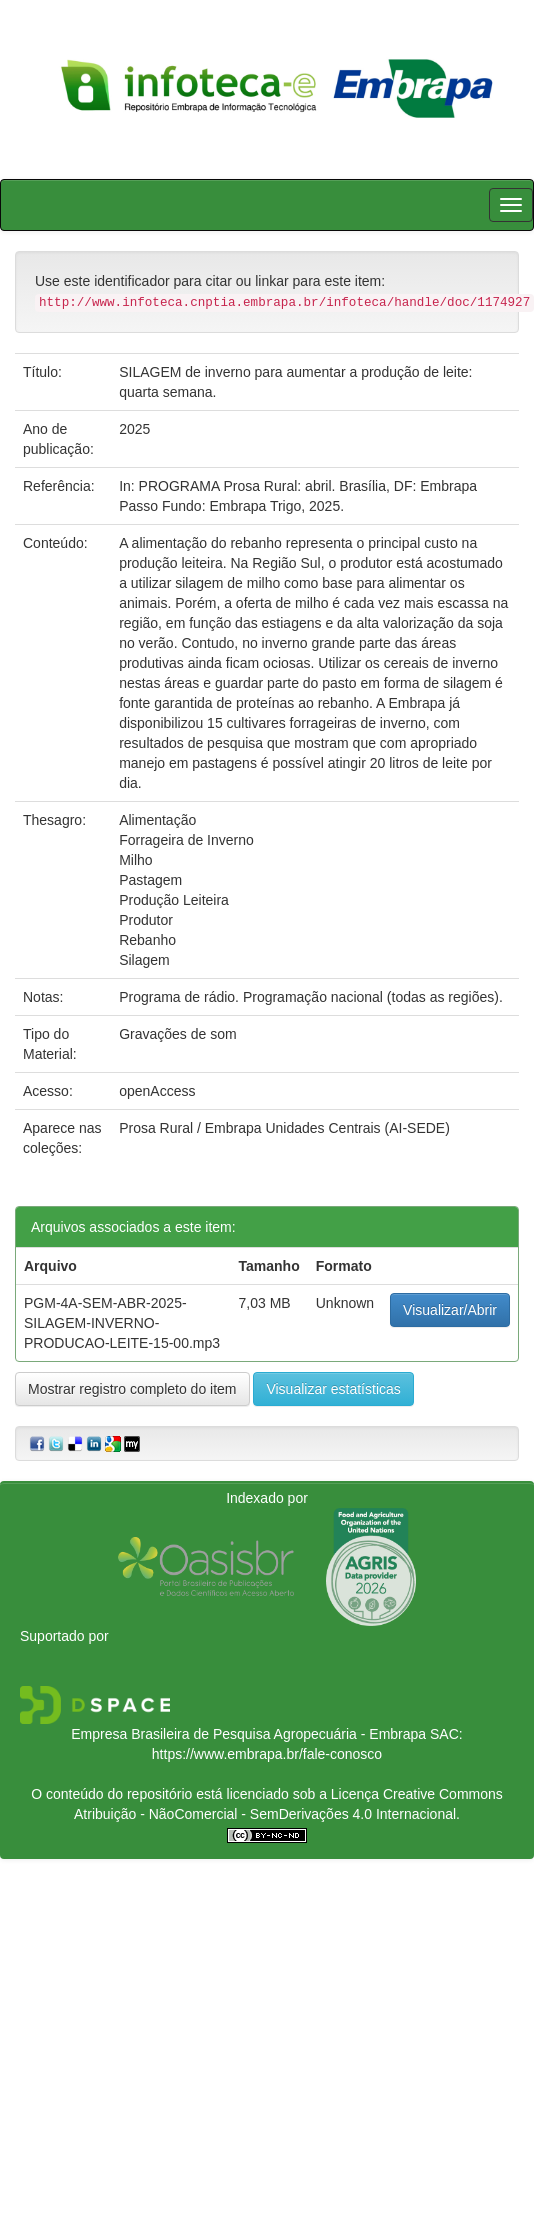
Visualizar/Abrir (450, 1310)
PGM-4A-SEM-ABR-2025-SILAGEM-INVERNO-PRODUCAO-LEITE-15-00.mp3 (122, 1323)
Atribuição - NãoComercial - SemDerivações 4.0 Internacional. (267, 1814)
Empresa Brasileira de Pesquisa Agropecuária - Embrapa (248, 1734)
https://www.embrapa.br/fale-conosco (267, 1754)
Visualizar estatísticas (333, 1389)
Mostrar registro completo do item (132, 1389)
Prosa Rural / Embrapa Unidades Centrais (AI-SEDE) (284, 1128)
